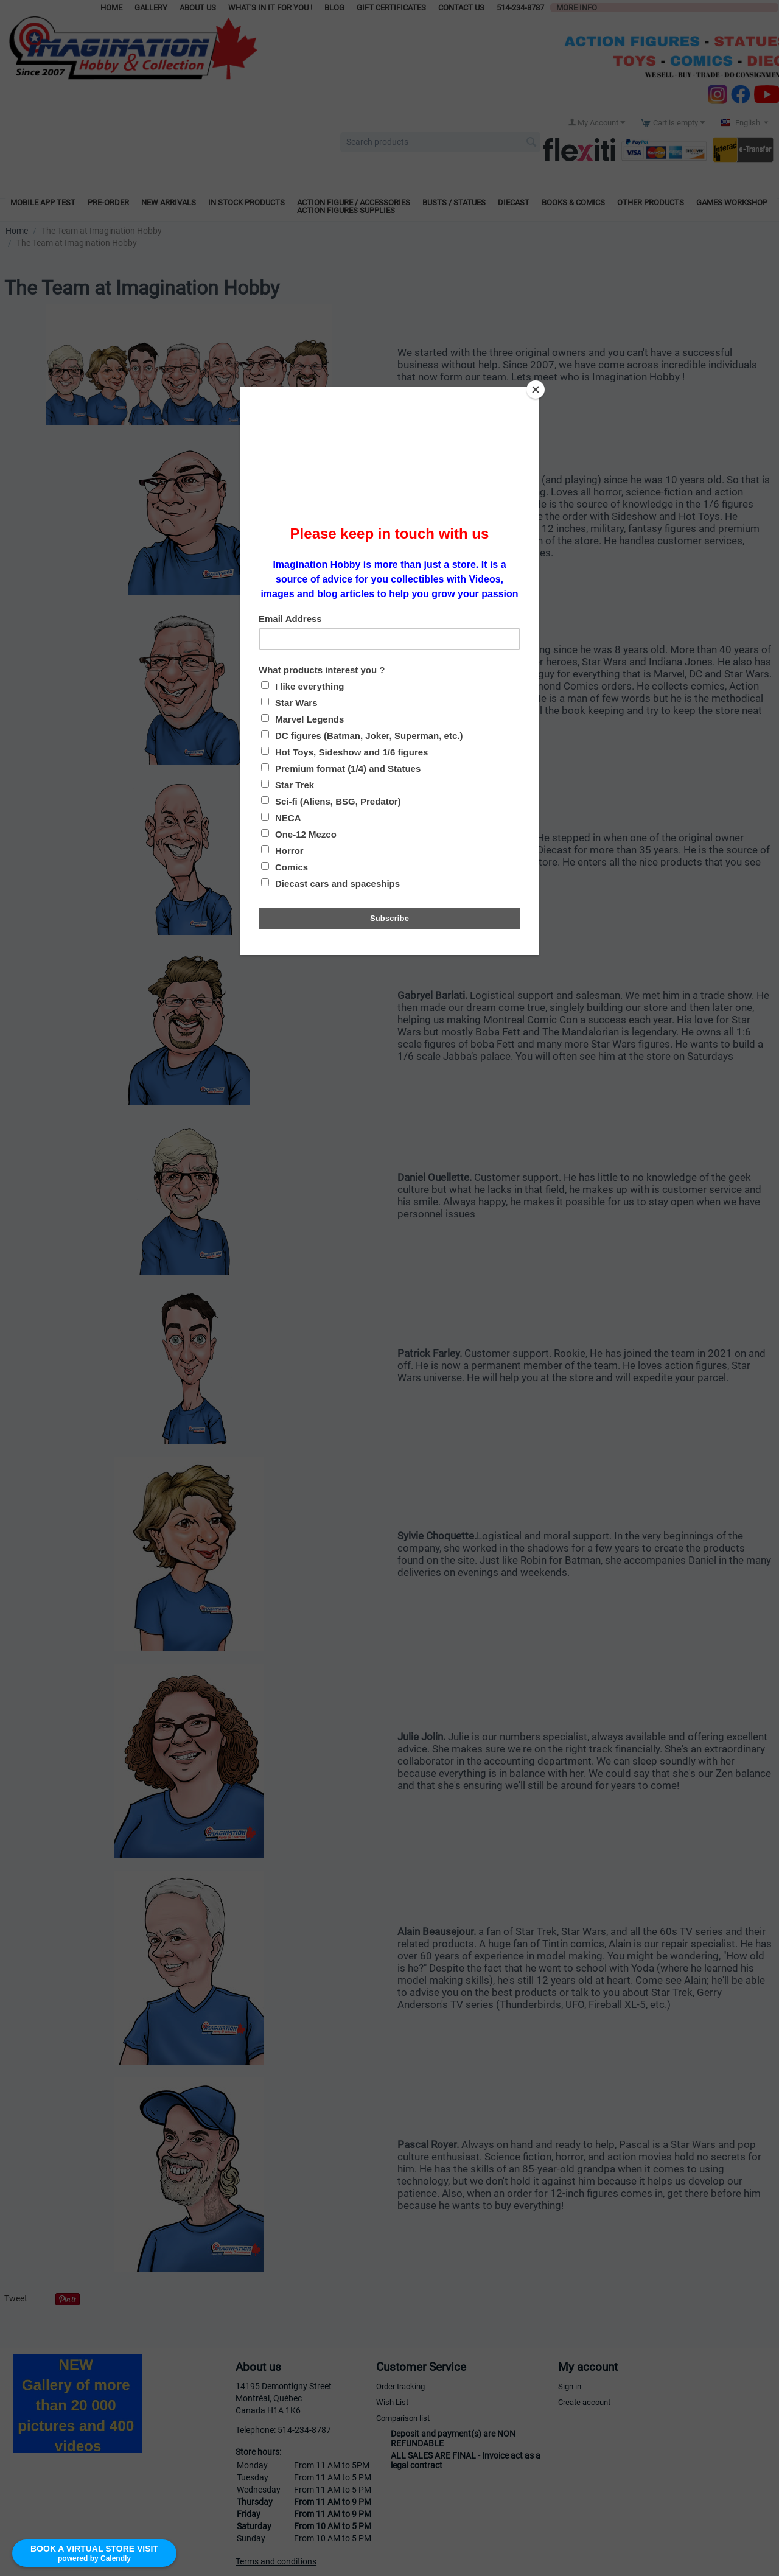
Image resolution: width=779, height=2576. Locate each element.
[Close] (535, 389)
